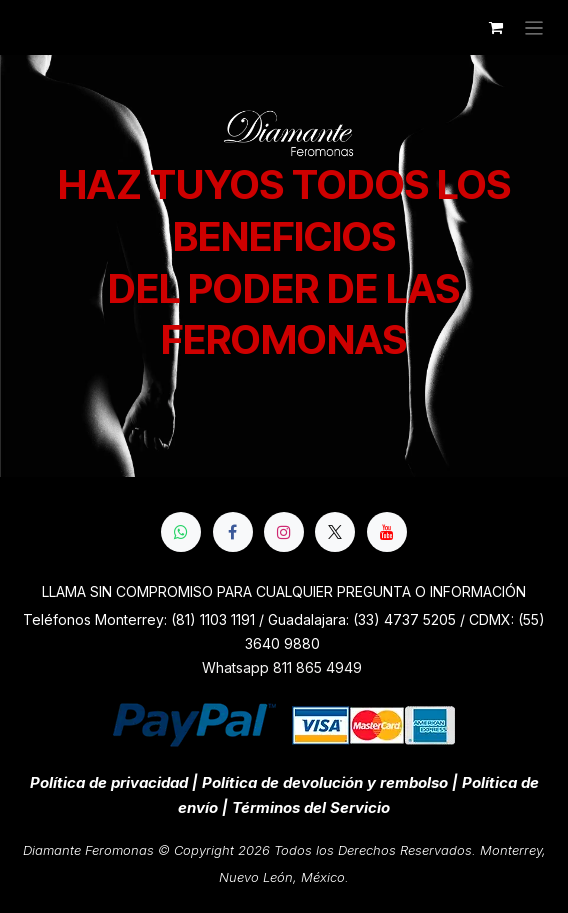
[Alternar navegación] (534, 27)
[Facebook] (233, 532)
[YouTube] (387, 532)
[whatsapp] (181, 532)
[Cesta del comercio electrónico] (496, 28)
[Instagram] (284, 532)
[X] (335, 532)
